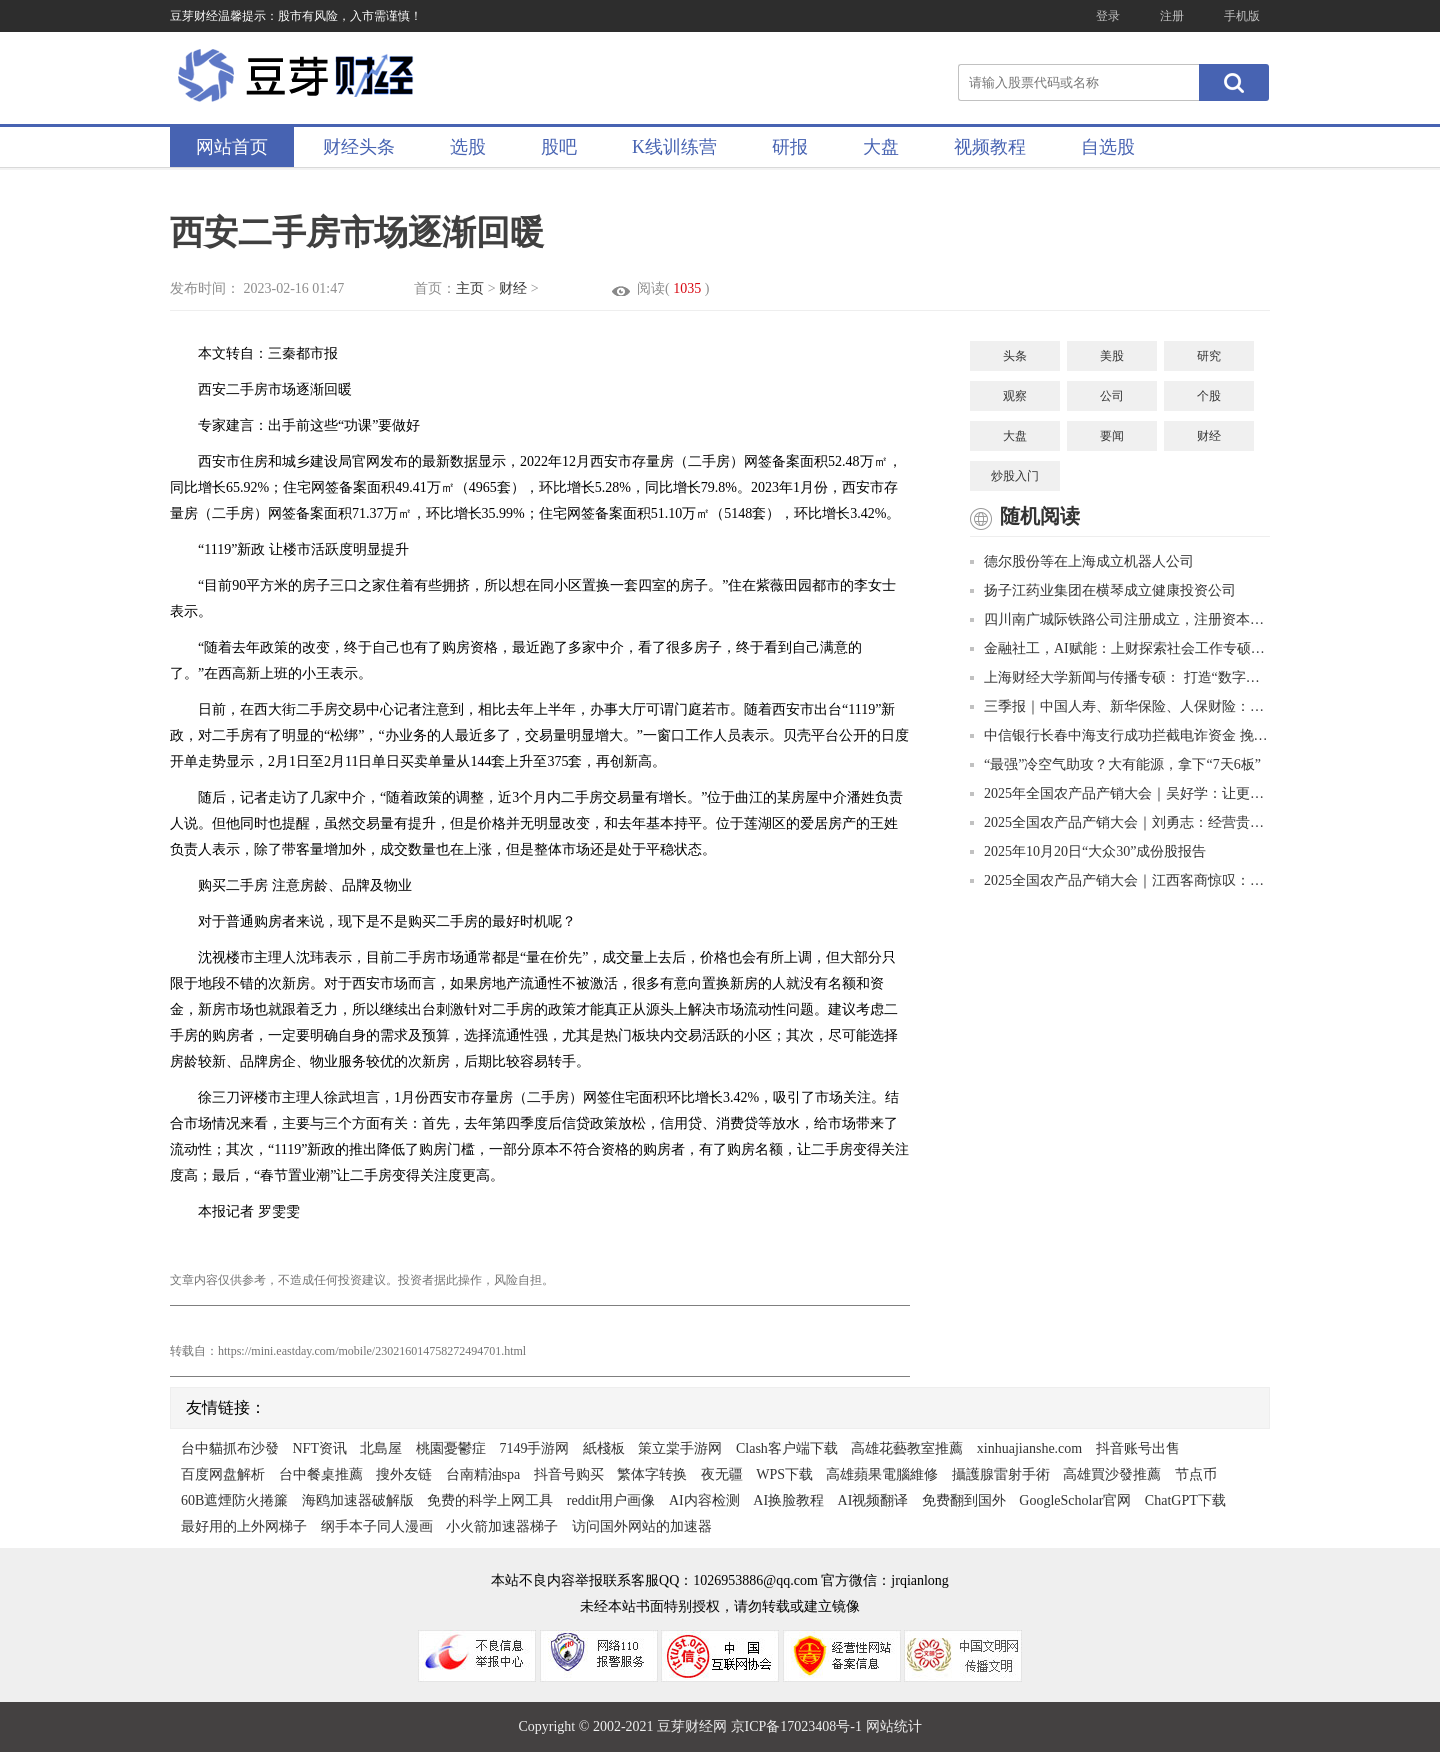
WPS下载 (784, 1474)
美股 (1112, 356)
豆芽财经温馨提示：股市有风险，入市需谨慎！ (296, 16)
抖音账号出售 (1138, 1448)
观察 (1015, 396)
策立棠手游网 (680, 1448)
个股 (1209, 396)
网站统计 (894, 1726)
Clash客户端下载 (787, 1448)
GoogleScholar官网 (1075, 1500)
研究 (1209, 356)
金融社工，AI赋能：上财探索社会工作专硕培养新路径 (1120, 648)
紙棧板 (604, 1448)
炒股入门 (1015, 476)
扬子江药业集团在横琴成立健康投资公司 (1103, 590)
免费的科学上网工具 (490, 1500)
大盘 (881, 147)
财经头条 (359, 147)
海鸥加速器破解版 (358, 1500)
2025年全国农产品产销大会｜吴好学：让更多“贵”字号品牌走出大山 (1120, 793)
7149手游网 (534, 1448)
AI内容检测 (704, 1500)
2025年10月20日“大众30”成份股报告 (1088, 851)
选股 (468, 147)
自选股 (1108, 147)
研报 (790, 147)
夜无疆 (722, 1474)
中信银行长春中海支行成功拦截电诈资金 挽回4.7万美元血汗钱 (1120, 735)
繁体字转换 (652, 1474)
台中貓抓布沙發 (230, 1448)
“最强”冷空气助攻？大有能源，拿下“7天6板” (1115, 764)
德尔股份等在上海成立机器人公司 (1082, 561)
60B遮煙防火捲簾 (234, 1500)
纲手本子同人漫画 (377, 1526)
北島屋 (381, 1448)
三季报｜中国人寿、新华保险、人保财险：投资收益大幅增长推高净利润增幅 (1120, 706)
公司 (1112, 396)
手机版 (1242, 16)
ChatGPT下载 (1185, 1500)
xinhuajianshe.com (1029, 1448)
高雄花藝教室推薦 (907, 1448)
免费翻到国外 (964, 1500)
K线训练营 (674, 147)
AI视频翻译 (873, 1500)
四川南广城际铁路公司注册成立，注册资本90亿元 (1120, 619)
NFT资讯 (320, 1448)
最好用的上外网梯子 (244, 1526)
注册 (1172, 16)
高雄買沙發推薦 (1112, 1474)
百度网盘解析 (223, 1474)
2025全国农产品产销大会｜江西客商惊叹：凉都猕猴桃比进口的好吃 (1120, 880)
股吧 (559, 147)
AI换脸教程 (788, 1500)
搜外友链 (404, 1474)
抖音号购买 (569, 1474)
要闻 (1112, 436)
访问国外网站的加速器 (642, 1526)
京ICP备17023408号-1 (798, 1726)
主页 (470, 288)
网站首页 (232, 147)
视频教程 (990, 147)
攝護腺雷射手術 (1001, 1474)
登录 (1108, 16)
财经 (513, 288)
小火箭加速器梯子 (502, 1526)
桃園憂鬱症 (451, 1448)
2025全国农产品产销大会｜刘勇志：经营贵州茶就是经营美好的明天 (1120, 822)
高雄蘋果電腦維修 (882, 1474)
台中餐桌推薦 (321, 1474)
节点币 (1196, 1474)
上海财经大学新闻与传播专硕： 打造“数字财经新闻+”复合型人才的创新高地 (1120, 677)
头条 (1015, 356)
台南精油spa (483, 1474)
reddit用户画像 (611, 1500)
